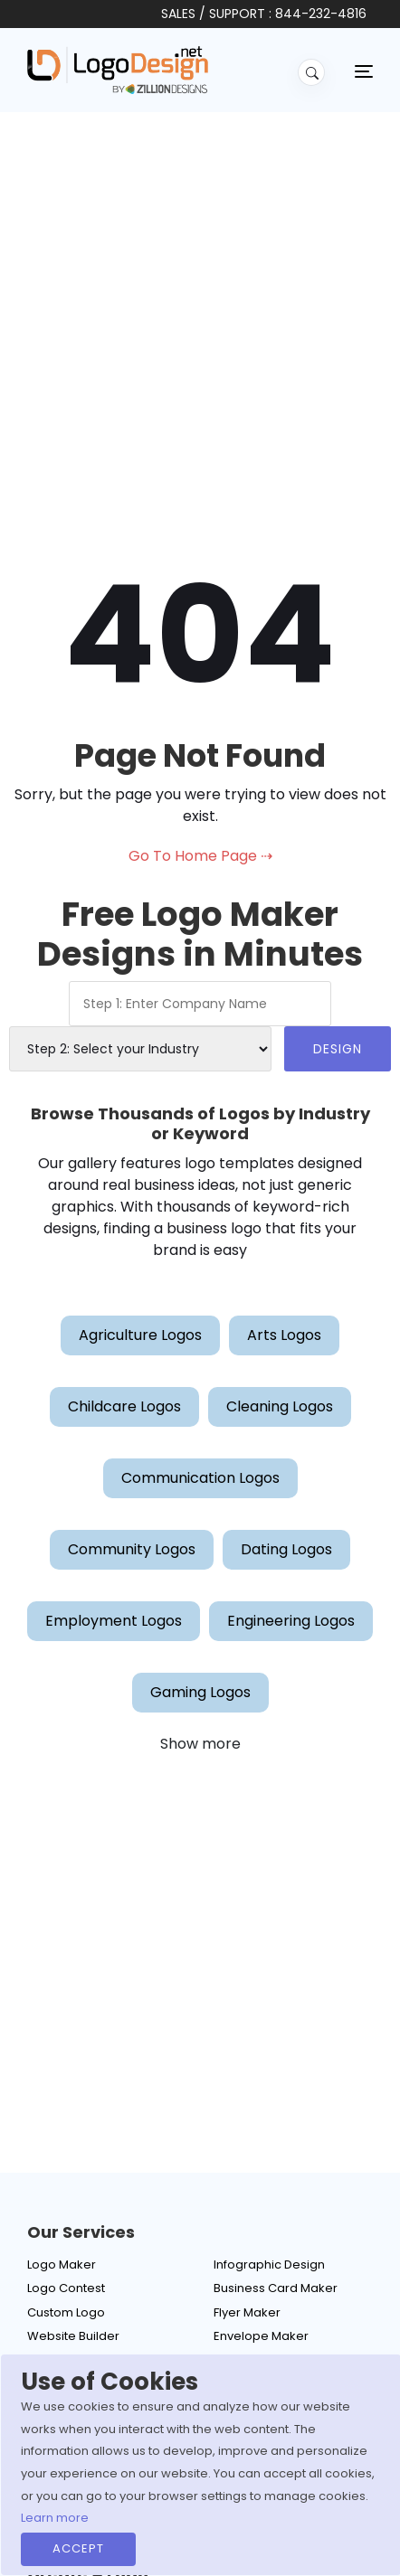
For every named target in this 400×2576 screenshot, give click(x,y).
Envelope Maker (261, 2336)
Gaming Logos (200, 1692)
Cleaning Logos (279, 1406)
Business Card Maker (276, 2288)
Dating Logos (286, 1549)
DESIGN (337, 1049)
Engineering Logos (291, 1620)
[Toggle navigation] (364, 70)
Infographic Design (269, 2264)
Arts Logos (284, 1335)
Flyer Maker (247, 2312)
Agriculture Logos (140, 1335)
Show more (200, 1743)
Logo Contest (66, 2288)
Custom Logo (66, 2312)
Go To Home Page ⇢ (200, 855)
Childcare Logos (124, 1406)
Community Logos (131, 1549)
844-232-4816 (321, 14)
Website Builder (73, 2336)
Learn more (55, 2517)
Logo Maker (61, 2264)
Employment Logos (113, 1620)
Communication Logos (200, 1477)
